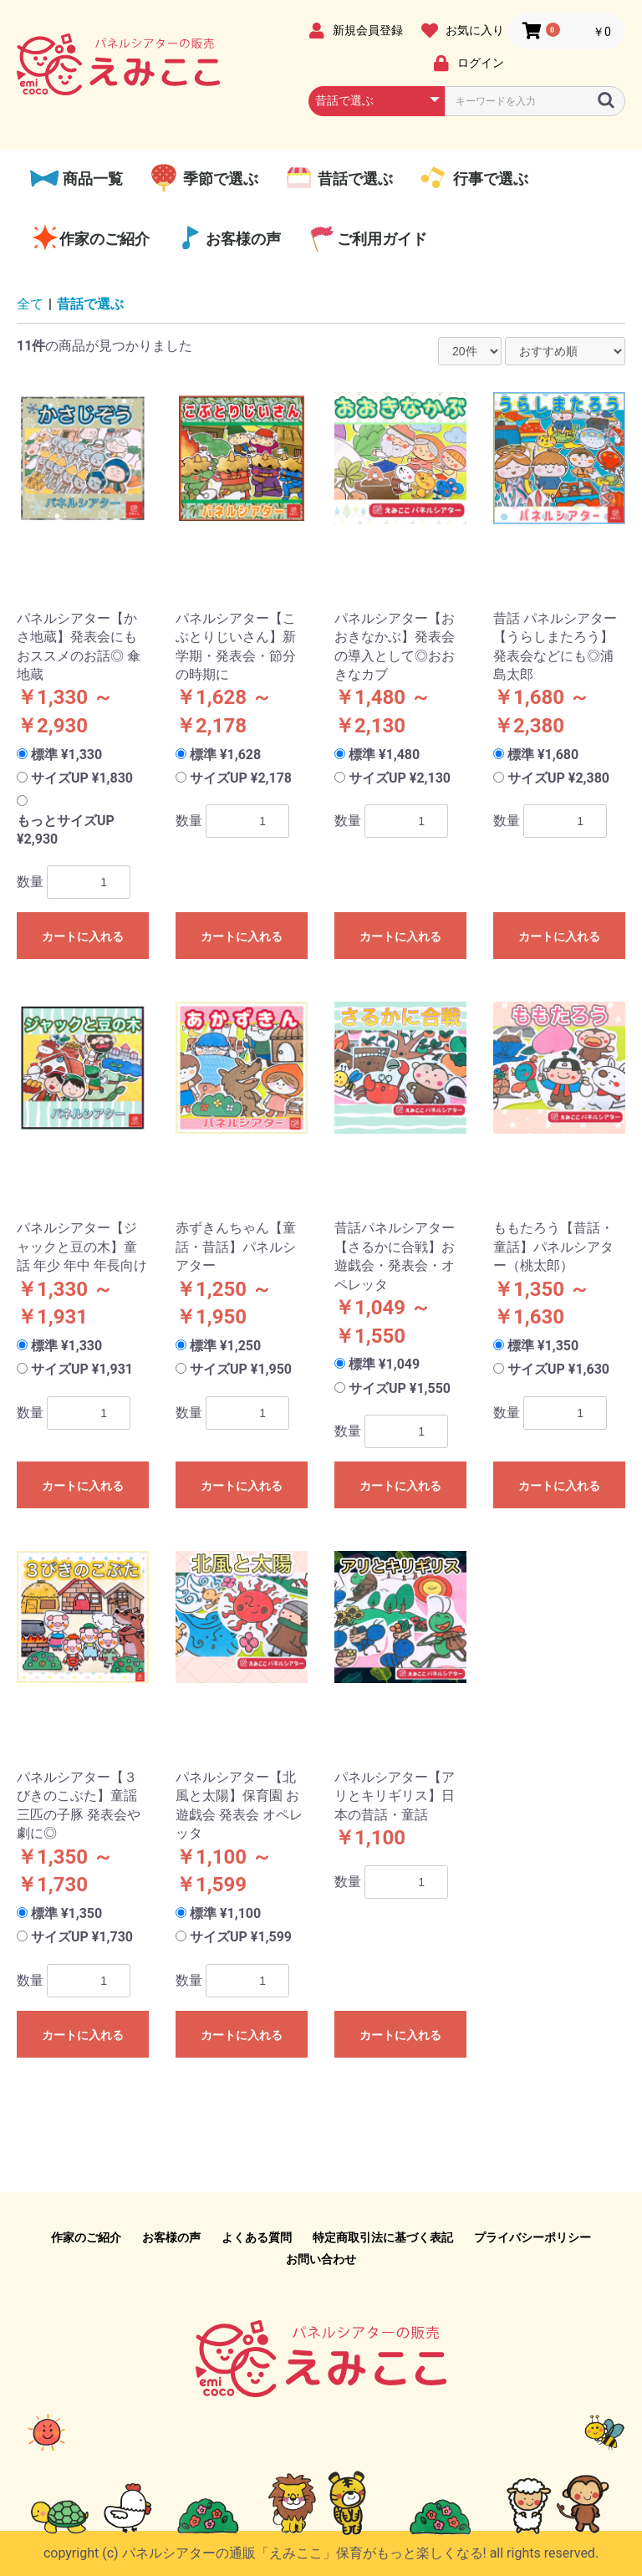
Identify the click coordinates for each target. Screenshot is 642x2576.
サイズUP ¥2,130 (400, 778)
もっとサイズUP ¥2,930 (66, 830)
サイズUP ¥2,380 (558, 778)
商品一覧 (91, 178)
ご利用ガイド (382, 238)
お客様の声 (243, 238)
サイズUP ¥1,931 (82, 1369)
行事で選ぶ (488, 178)
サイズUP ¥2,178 (241, 778)
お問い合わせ (321, 2259)
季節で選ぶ (218, 178)
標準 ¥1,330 (66, 755)
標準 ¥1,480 (384, 755)
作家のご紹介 (104, 238)
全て (30, 304)
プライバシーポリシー (532, 2237)
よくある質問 (257, 2237)
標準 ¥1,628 (225, 755)
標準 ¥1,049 (384, 1364)
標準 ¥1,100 (225, 1913)
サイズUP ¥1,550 (400, 1388)
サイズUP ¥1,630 (558, 1369)
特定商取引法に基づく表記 (383, 2237)
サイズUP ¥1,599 (241, 1937)
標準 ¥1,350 (542, 1346)
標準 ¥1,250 (225, 1346)
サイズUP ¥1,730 (82, 1937)
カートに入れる (83, 936)
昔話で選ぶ (353, 178)
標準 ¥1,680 (542, 755)
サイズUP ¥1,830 (82, 778)
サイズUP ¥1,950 (241, 1369)
